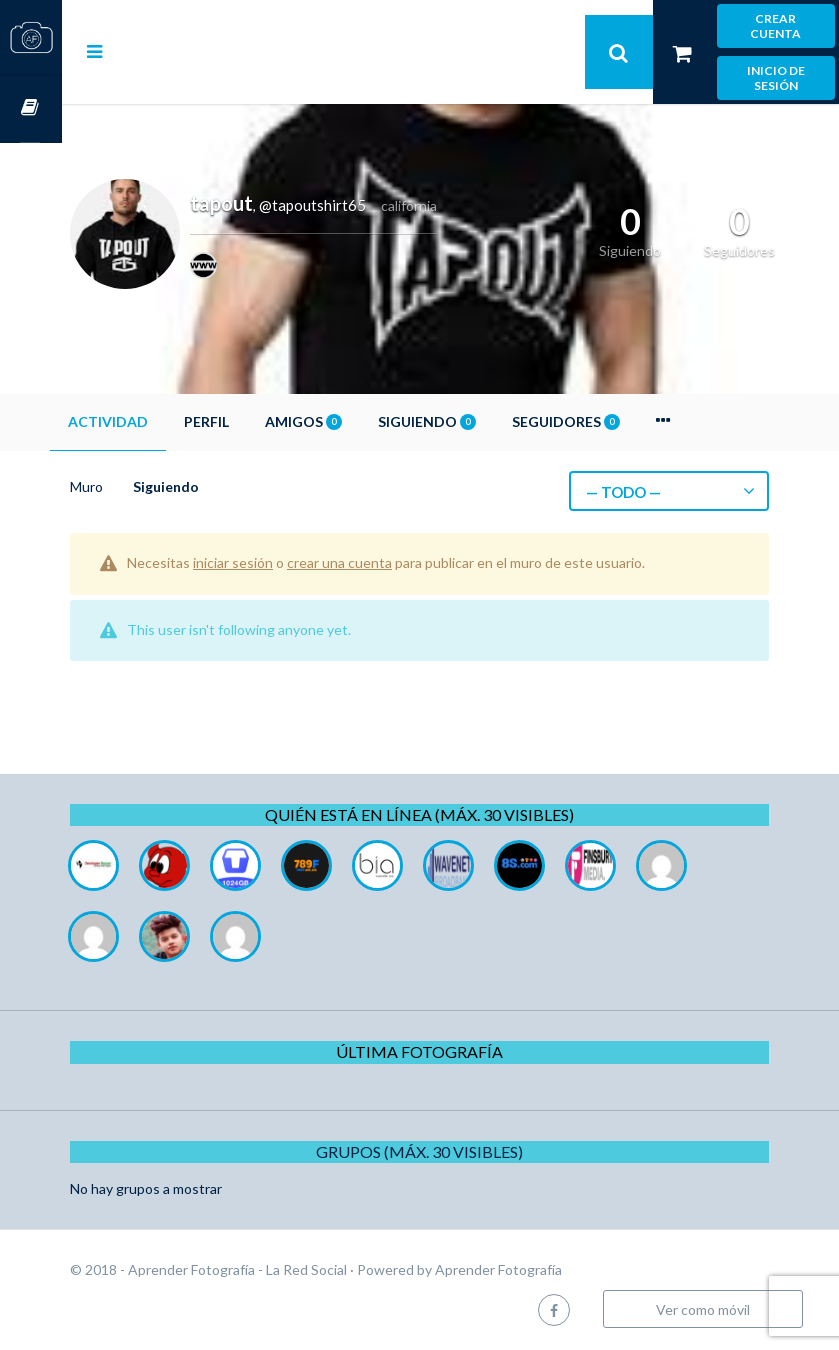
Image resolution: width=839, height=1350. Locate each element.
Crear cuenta (775, 26)
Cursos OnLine (31, 108)
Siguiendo (489, 421)
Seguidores (628, 421)
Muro (148, 486)
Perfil (268, 421)
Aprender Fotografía (560, 1269)
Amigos (365, 421)
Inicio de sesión (776, 78)
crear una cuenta (401, 562)
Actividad (170, 421)
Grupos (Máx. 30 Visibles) (450, 1151)
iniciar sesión (295, 562)
